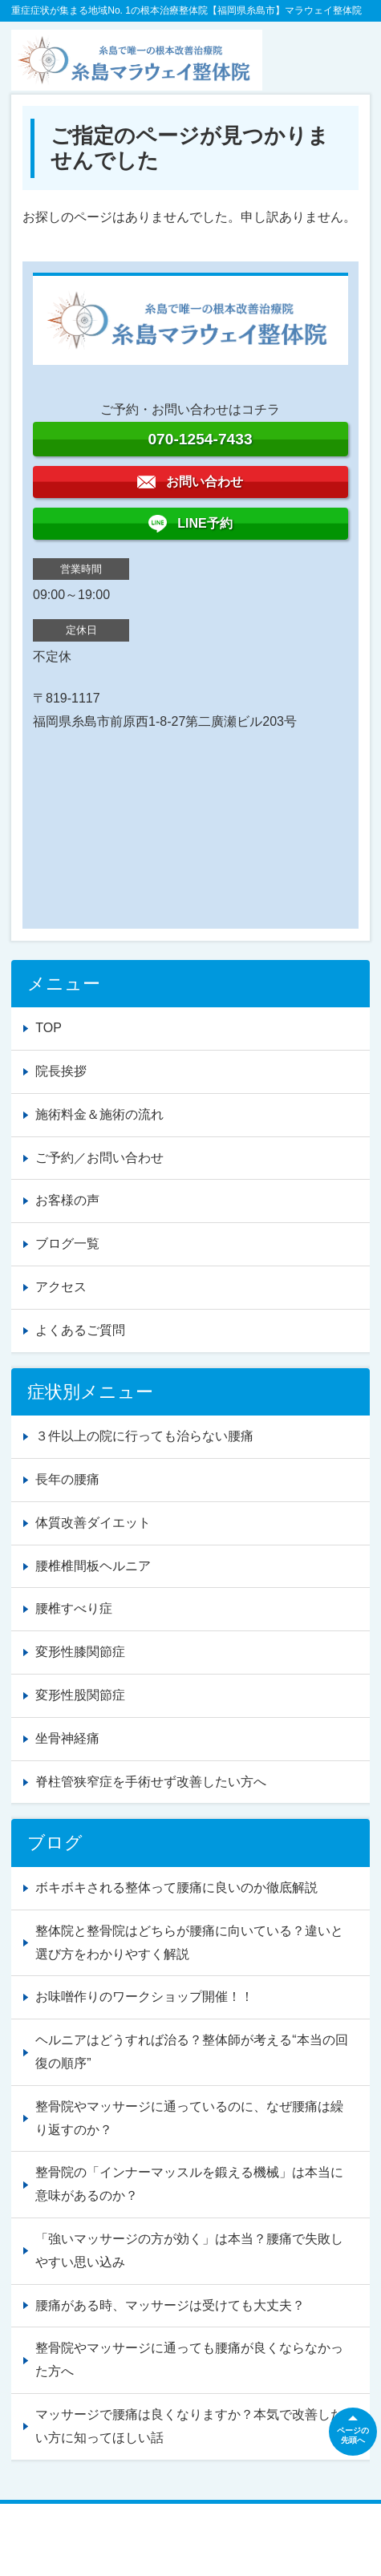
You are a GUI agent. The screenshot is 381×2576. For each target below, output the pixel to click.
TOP (48, 1028)
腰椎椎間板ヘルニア (93, 1566)
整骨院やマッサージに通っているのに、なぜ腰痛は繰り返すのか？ (189, 2118)
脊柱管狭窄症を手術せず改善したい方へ (150, 1781)
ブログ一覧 (67, 1243)
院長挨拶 (61, 1071)
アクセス (61, 1287)
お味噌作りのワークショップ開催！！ (144, 1996)
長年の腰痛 (67, 1479)
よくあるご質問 (80, 1330)
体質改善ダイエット (93, 1522)
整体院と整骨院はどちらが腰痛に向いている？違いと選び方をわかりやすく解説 (189, 1942)
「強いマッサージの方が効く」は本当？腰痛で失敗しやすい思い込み (189, 2250)
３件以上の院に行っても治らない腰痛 (144, 1436)
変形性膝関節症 (80, 1652)
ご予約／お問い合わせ (99, 1157)
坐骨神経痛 (67, 1738)
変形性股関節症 (80, 1695)
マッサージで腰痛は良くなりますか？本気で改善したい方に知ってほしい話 (189, 2426)
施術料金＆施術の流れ (99, 1114)
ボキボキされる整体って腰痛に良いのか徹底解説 (176, 1887)
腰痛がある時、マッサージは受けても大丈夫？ (170, 2305)
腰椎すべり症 (73, 1608)
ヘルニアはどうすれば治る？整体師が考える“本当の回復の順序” (191, 2051)
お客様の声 (67, 1200)
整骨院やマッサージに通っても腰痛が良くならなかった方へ (189, 2359)
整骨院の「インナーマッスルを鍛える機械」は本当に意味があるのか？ (189, 2183)
